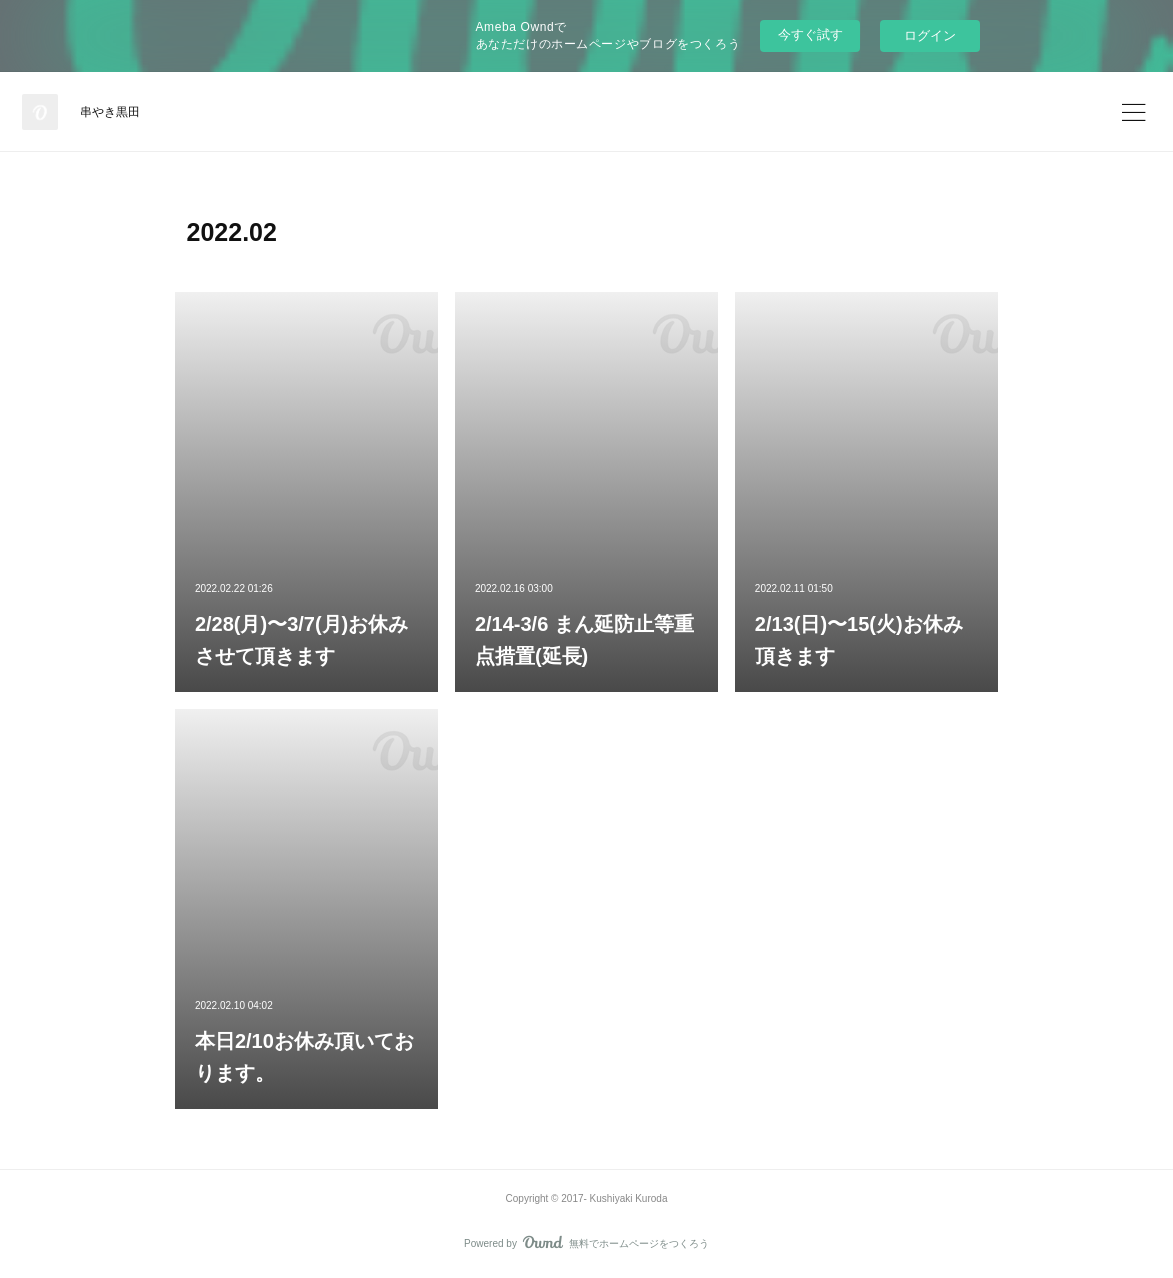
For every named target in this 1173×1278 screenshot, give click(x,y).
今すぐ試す (810, 34)
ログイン (930, 35)
